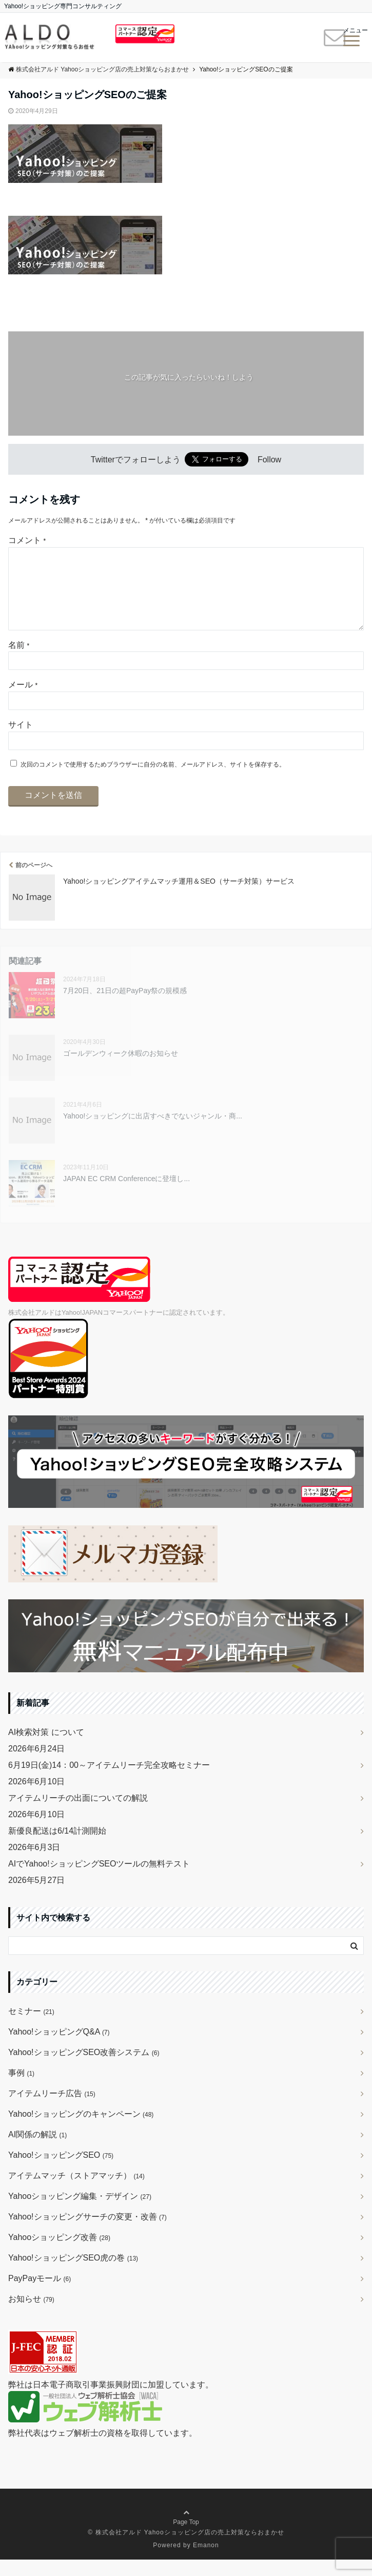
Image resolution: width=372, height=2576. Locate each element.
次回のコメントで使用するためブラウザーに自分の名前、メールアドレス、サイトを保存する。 (153, 781)
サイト (20, 741)
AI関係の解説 (37, 2150)
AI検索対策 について (46, 1748)
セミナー (31, 2027)
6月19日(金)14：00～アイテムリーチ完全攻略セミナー (109, 1781)
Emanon (206, 2561)
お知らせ (31, 2315)
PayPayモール (39, 2294)
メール (22, 701)
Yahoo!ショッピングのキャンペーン (80, 2130)
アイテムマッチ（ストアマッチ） (76, 2192)
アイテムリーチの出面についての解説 (78, 1814)
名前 (18, 661)
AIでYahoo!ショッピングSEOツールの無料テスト (99, 1880)
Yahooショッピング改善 (59, 2253)
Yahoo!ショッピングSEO (60, 2171)
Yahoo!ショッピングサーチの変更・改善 (87, 2233)
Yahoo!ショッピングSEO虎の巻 (73, 2274)
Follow (269, 459)
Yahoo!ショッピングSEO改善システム (83, 2068)
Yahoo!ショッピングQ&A (59, 2048)
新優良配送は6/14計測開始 (57, 1847)
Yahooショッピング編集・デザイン (79, 2212)
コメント (27, 540)
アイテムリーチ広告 (51, 2109)
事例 (21, 2089)
